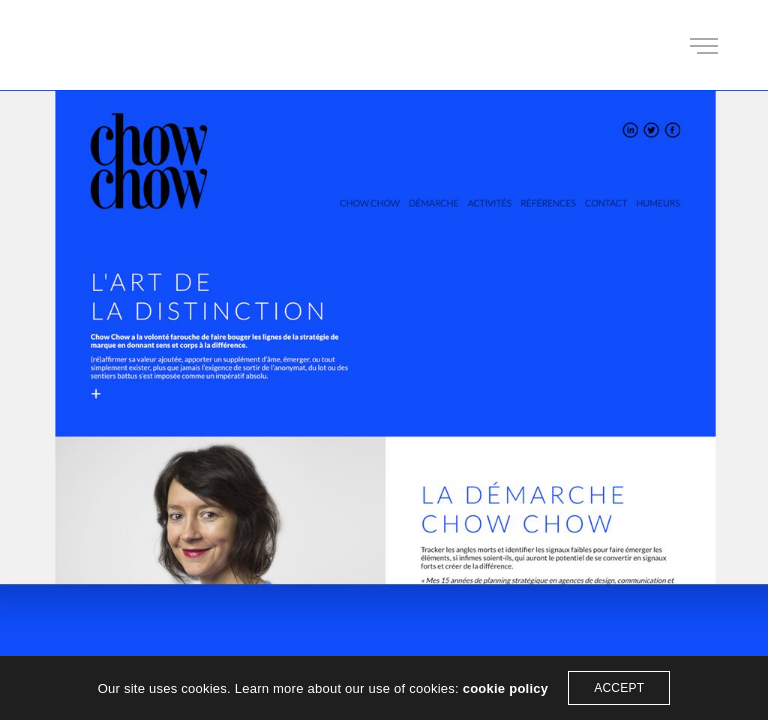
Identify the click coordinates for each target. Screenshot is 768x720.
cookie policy (506, 688)
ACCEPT (619, 688)
